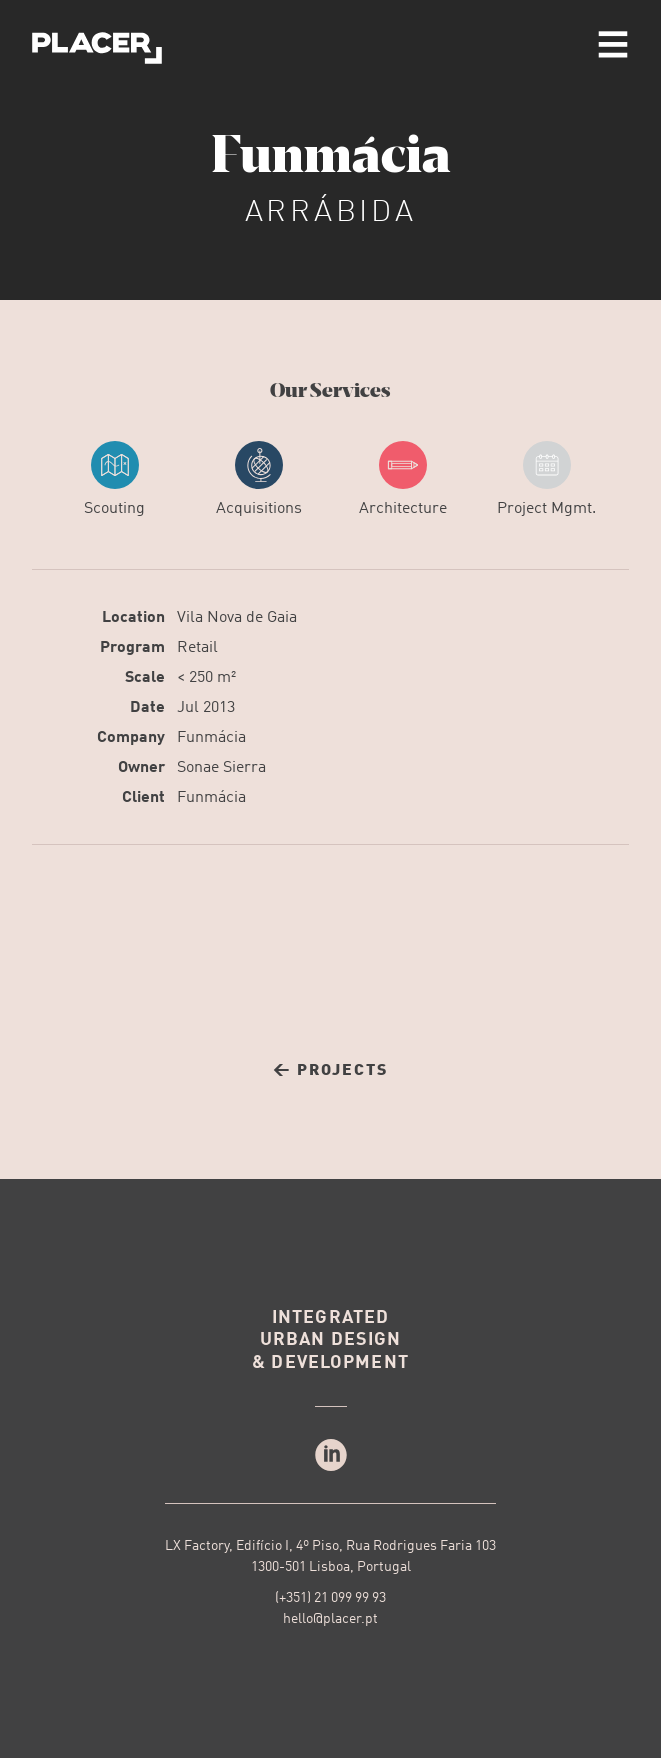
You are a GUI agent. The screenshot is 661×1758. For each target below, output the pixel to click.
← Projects (330, 1071)
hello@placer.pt (330, 1619)
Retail (197, 648)
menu (613, 44)
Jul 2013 (206, 708)
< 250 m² (206, 678)
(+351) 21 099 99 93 (330, 1598)
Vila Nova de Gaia (237, 618)
